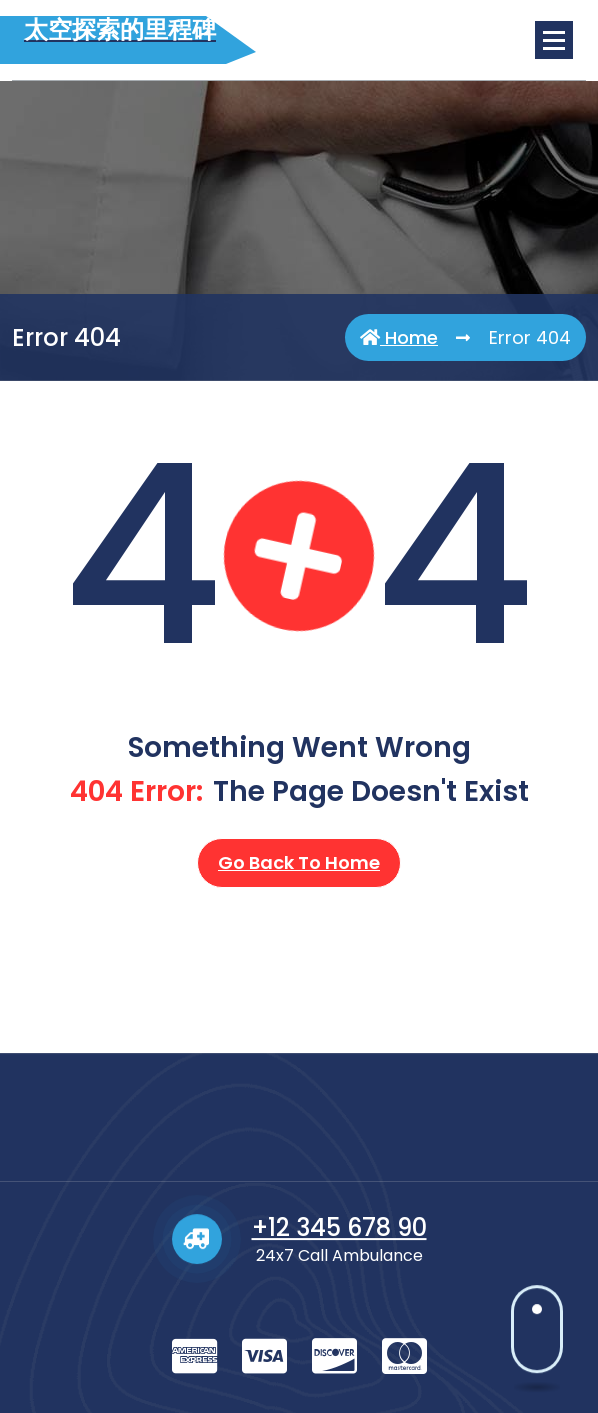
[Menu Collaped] (554, 40)
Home (399, 337)
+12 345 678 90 (339, 1312)
